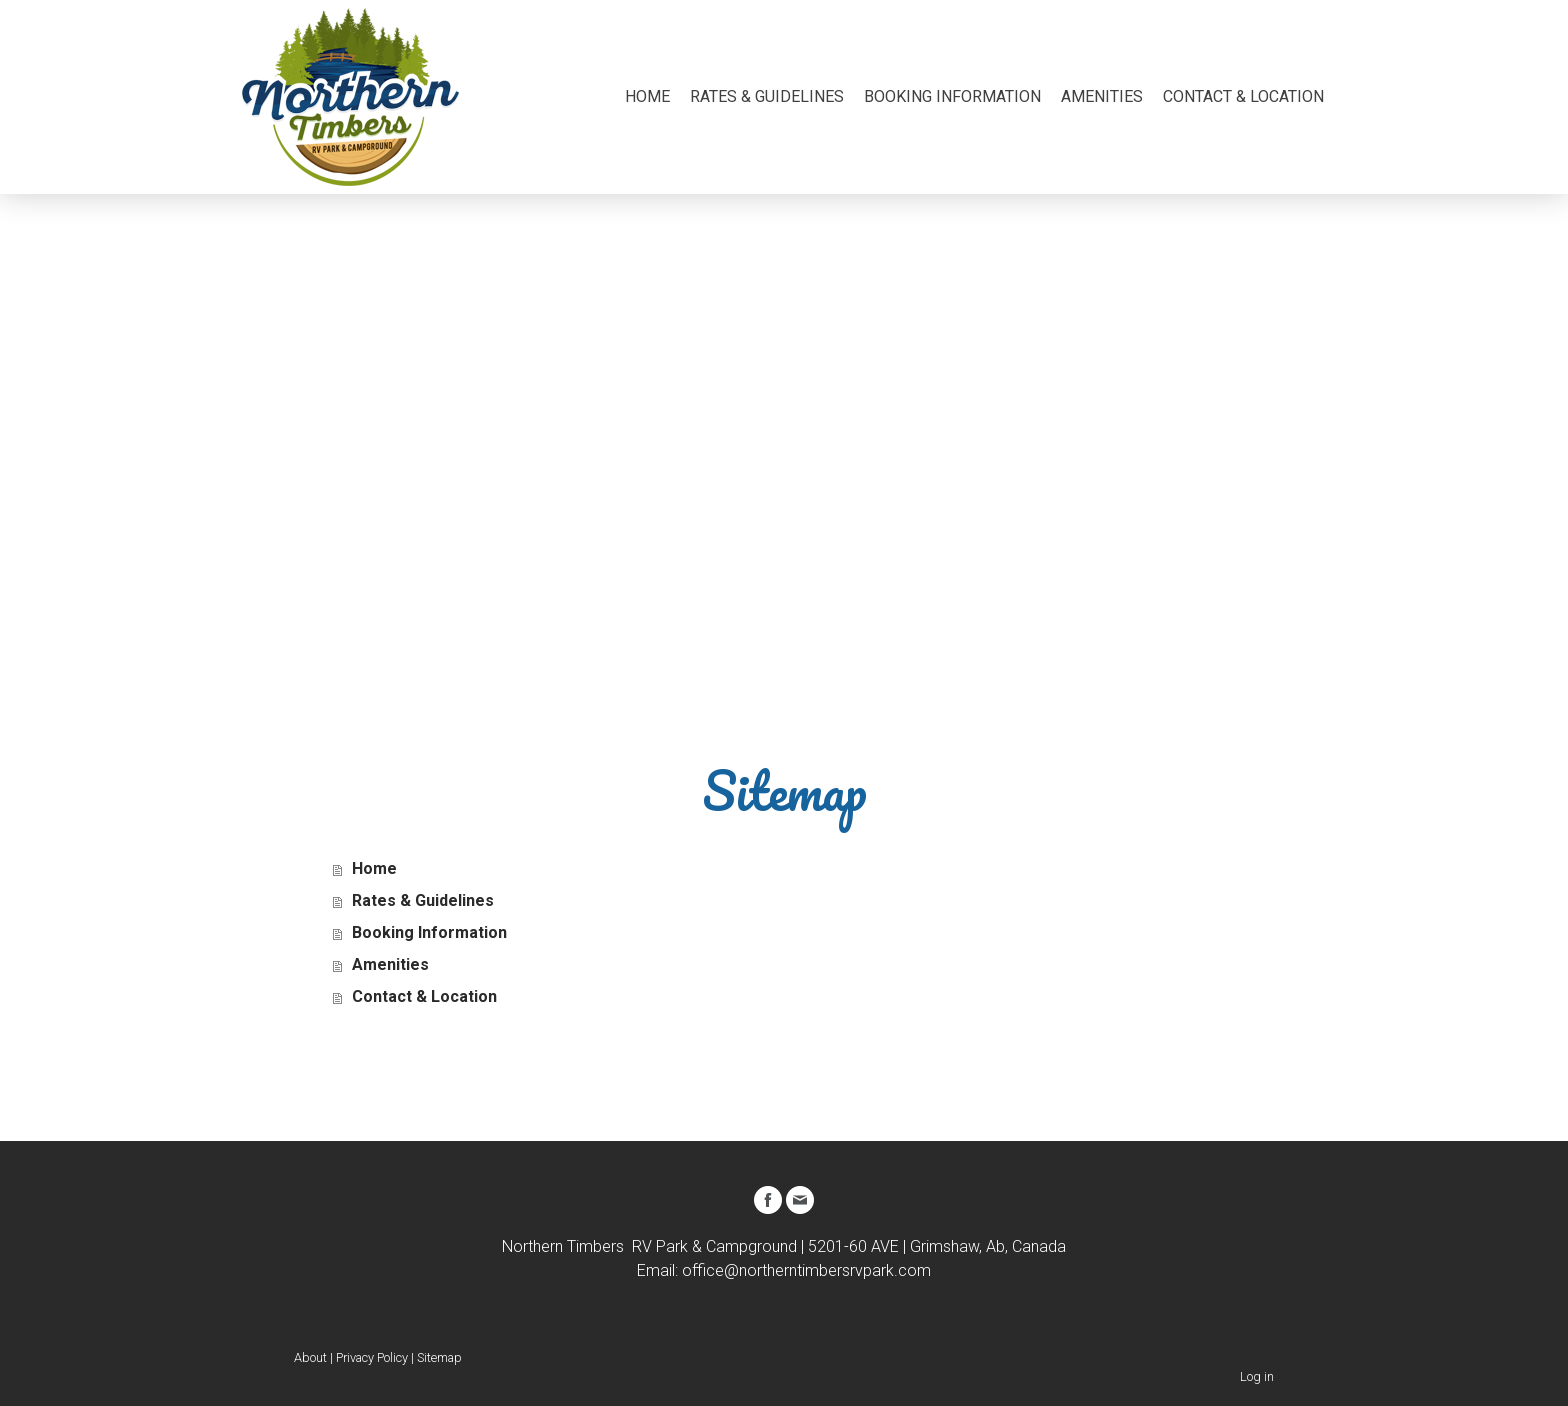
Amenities (1102, 96)
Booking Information (952, 96)
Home (647, 96)
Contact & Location (1243, 96)
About (310, 1357)
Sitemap (439, 1357)
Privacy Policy (372, 1357)
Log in (1257, 1376)
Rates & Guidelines (767, 96)
